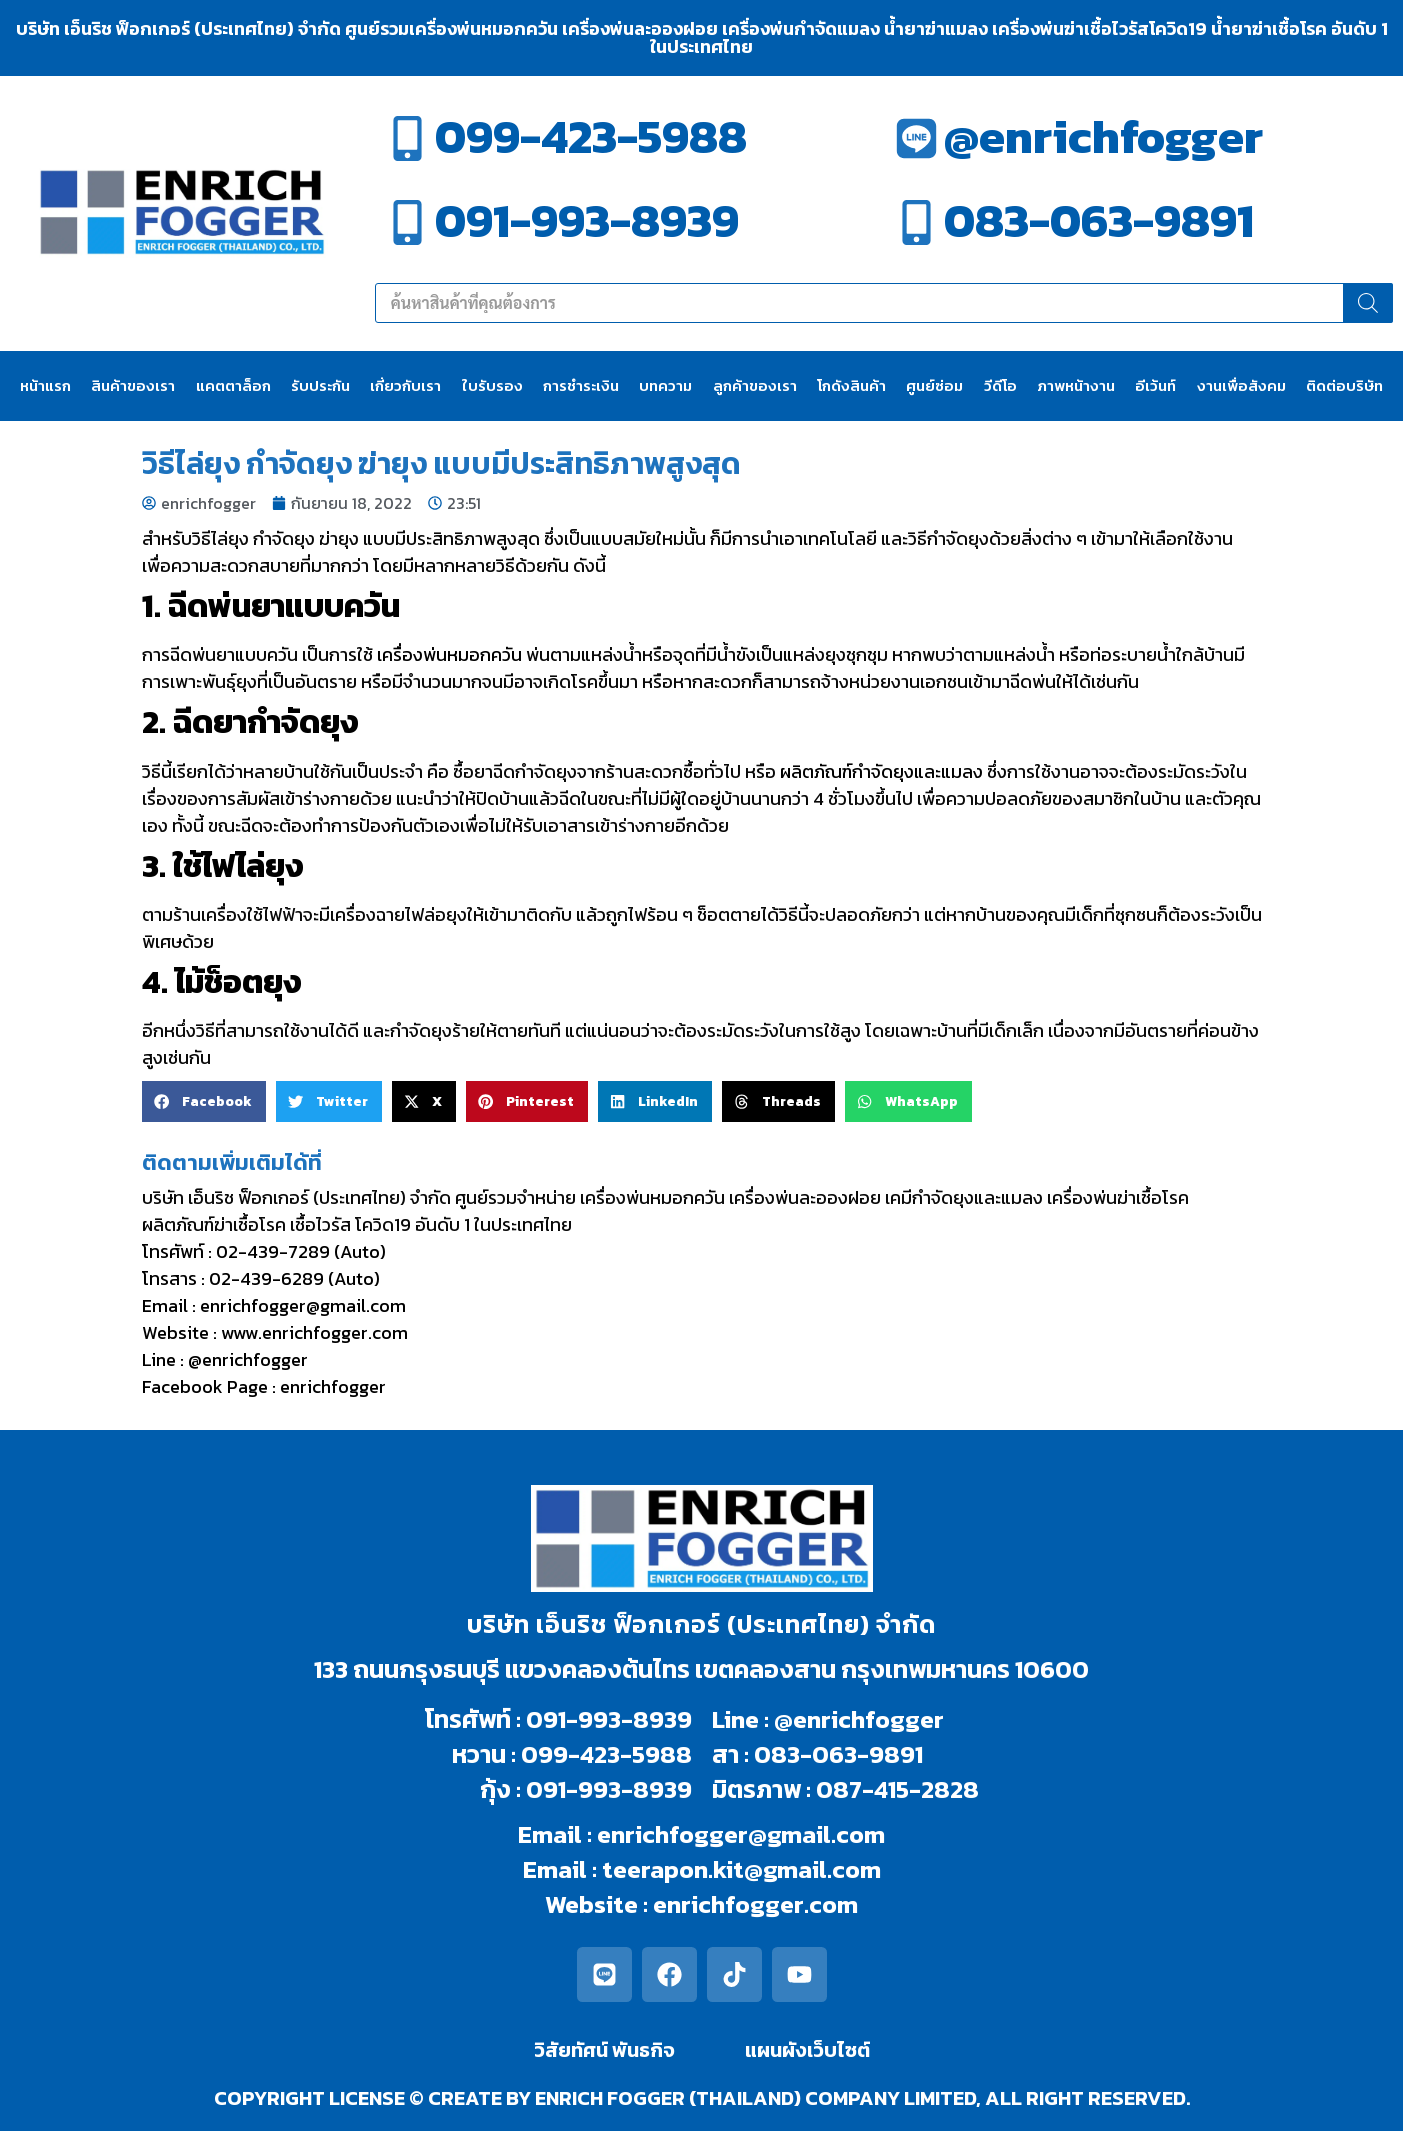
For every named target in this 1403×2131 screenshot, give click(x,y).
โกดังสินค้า (851, 385)
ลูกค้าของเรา (755, 385)
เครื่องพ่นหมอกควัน (449, 654)
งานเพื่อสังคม (1241, 385)
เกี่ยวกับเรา (405, 385)
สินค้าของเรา (133, 385)
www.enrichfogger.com (314, 1332)
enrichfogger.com (755, 1904)
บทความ (665, 385)
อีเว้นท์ (1155, 385)
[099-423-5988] (407, 138)
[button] (204, 1101)
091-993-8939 (587, 220)
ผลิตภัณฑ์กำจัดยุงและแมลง (881, 771)
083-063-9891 (1099, 220)
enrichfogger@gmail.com (303, 1305)
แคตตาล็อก (233, 385)
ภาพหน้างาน (1076, 385)
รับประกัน (320, 385)
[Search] (1368, 303)
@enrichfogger (1103, 136)
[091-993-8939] (407, 222)
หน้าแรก (45, 385)
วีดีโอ (1000, 385)
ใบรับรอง (492, 385)
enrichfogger (333, 1386)
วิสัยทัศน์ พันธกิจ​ (604, 2050)
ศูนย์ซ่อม (934, 385)
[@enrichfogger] (916, 138)
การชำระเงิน (581, 385)
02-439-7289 (273, 1251)
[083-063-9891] (916, 222)
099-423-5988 (591, 136)
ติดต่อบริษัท (1344, 385)
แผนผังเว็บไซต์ (807, 2050)
